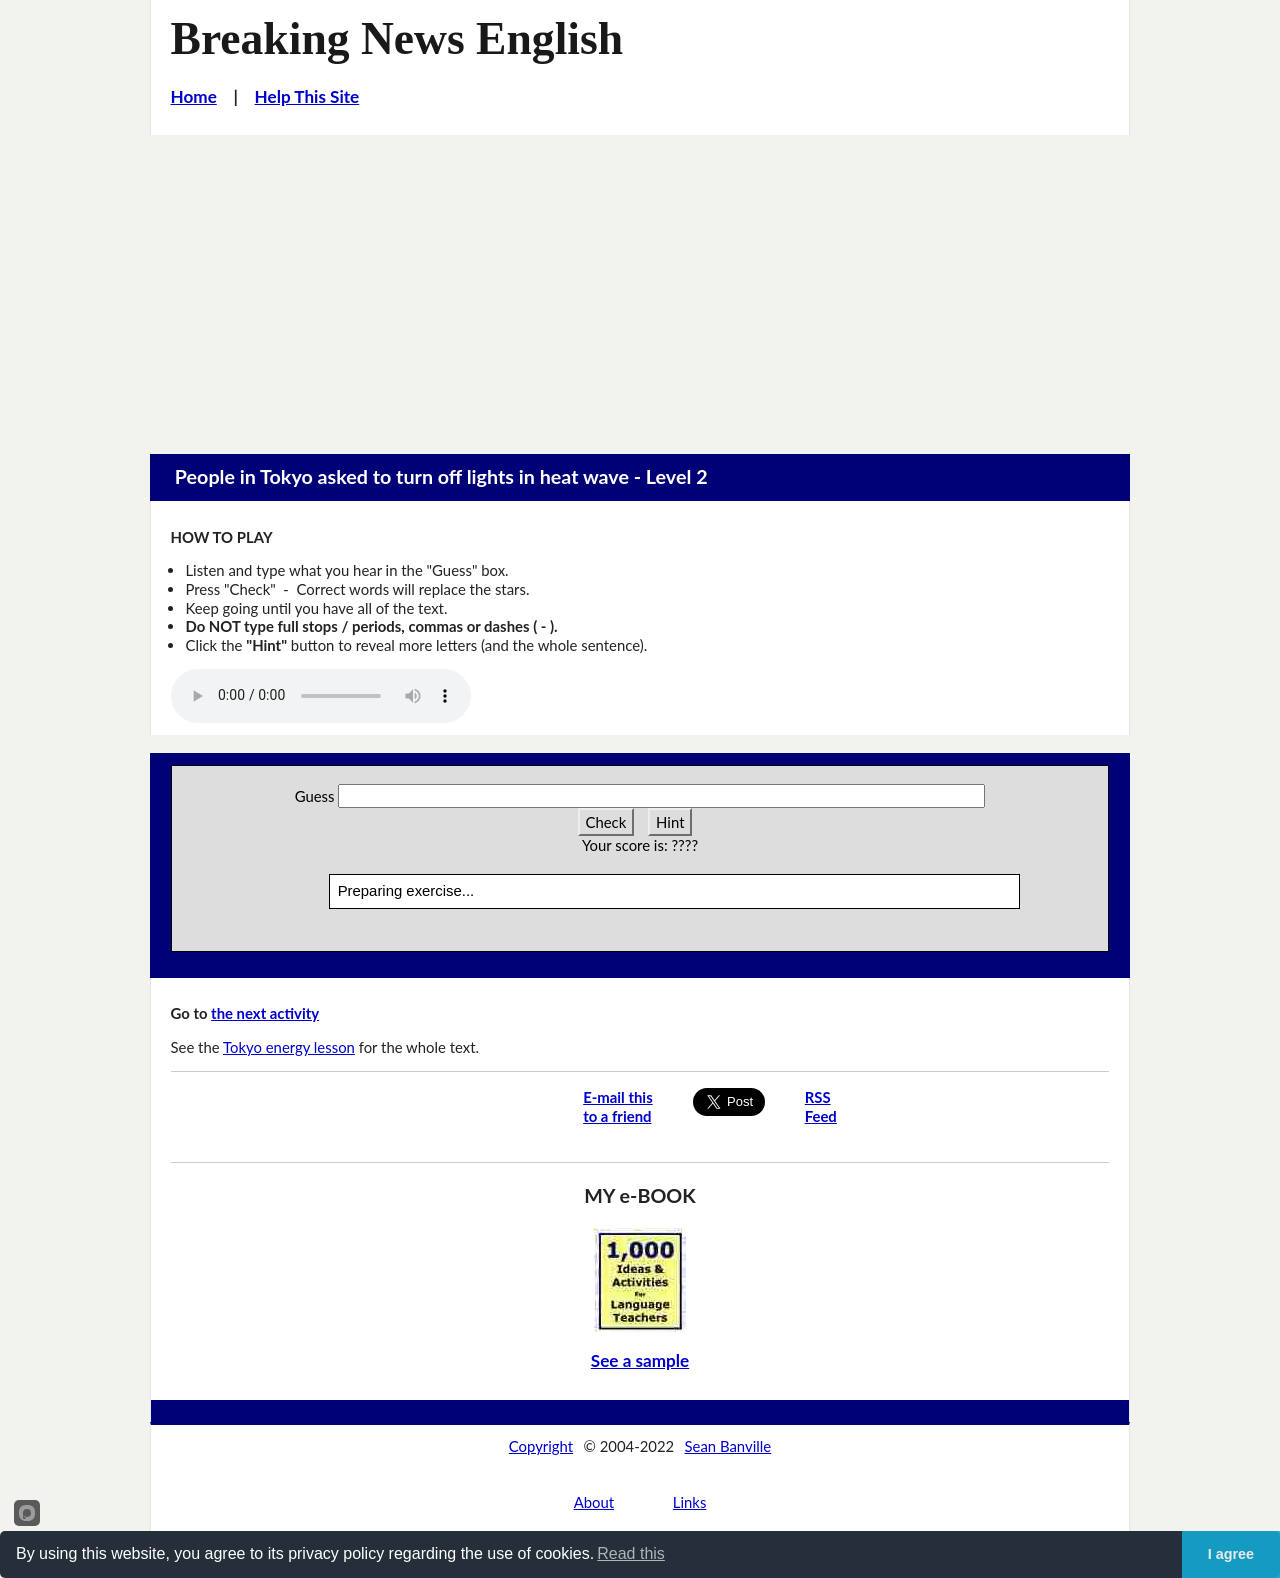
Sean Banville (728, 1446)
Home (194, 96)
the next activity (265, 1013)
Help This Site (307, 96)
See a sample (640, 1360)
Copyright (541, 1446)
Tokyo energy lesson (289, 1047)
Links (690, 1502)
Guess (315, 796)
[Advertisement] (640, 285)
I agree (1231, 1554)
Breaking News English (397, 38)
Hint (670, 822)
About (594, 1502)
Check (606, 822)
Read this (631, 1553)
